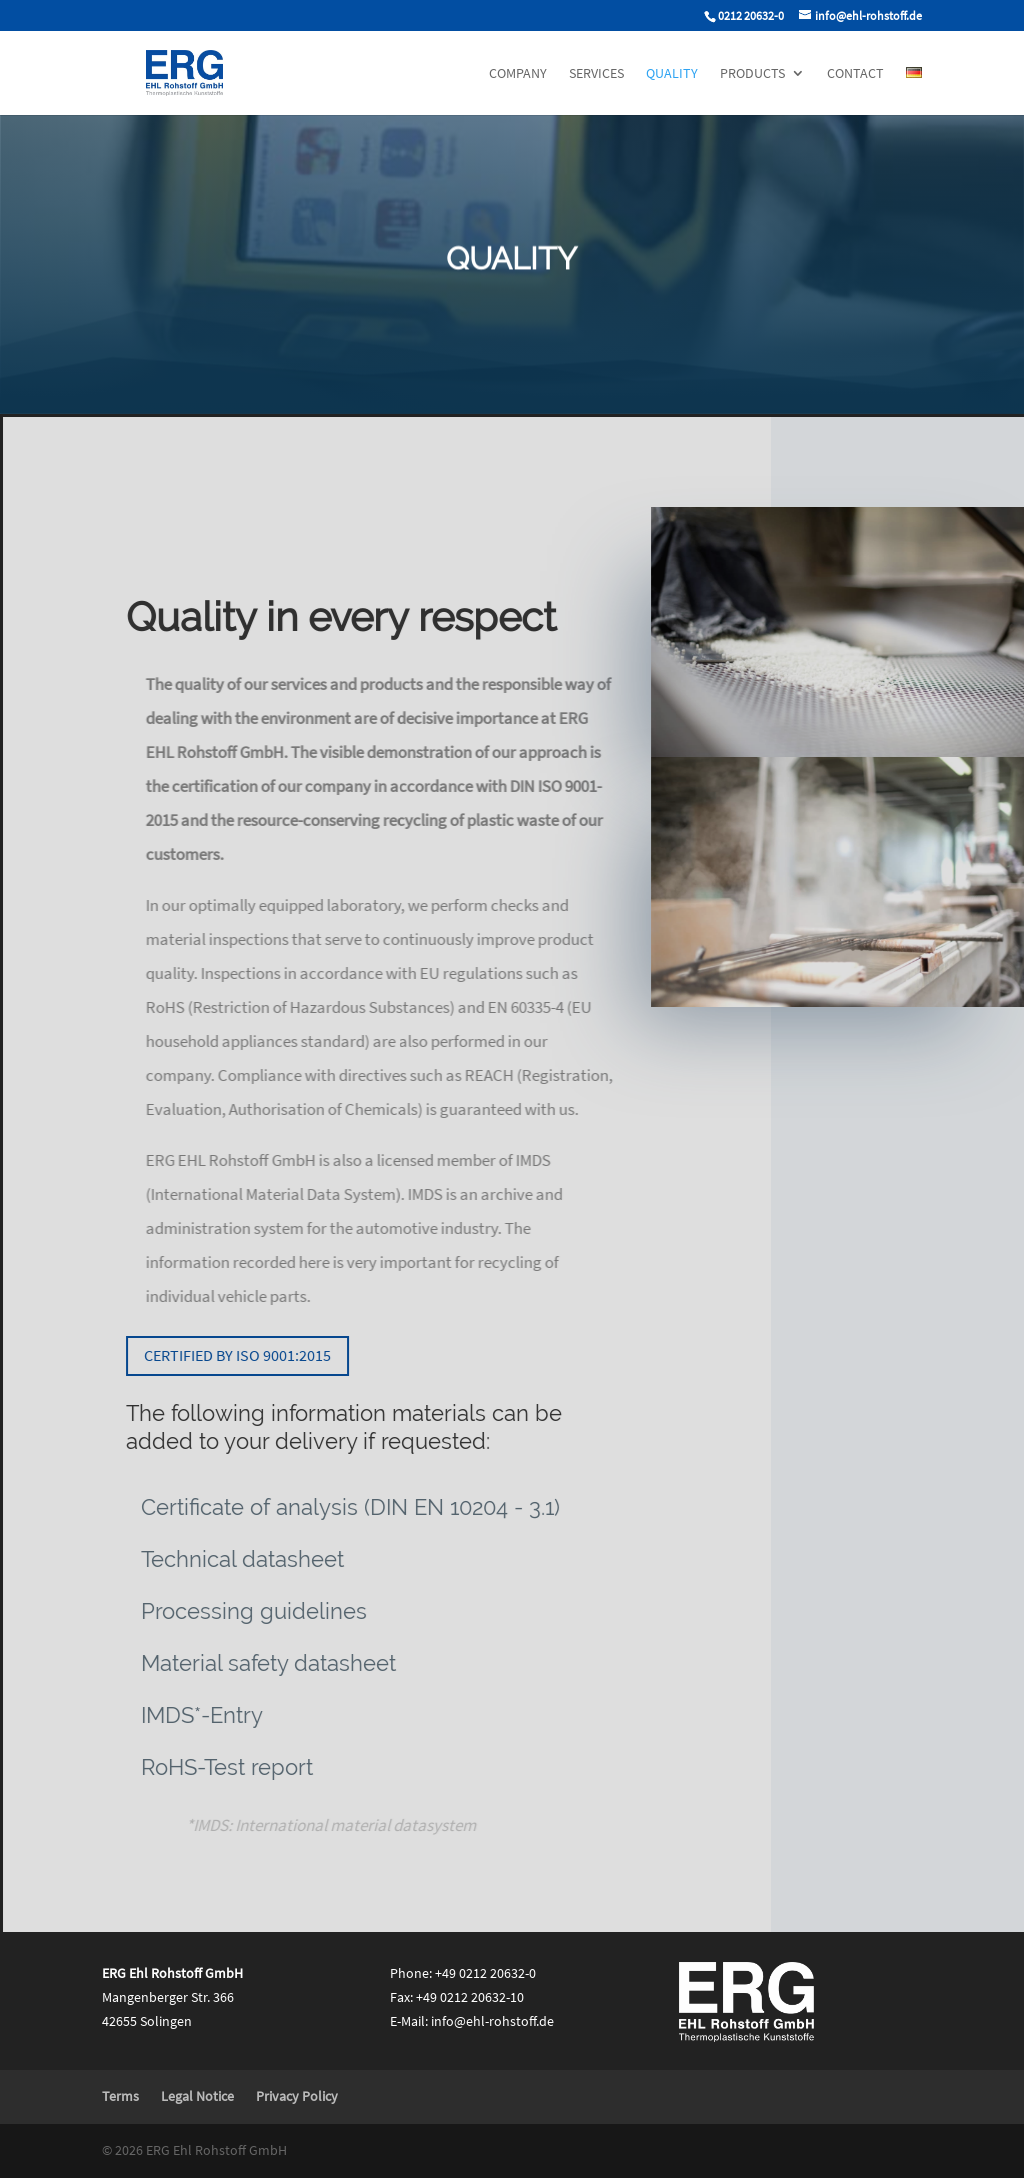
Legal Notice (197, 2096)
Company (518, 74)
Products (752, 74)
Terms (120, 2096)
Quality (672, 74)
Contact (855, 74)
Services (596, 74)
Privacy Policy (297, 2096)
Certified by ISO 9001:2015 (244, 1355)
